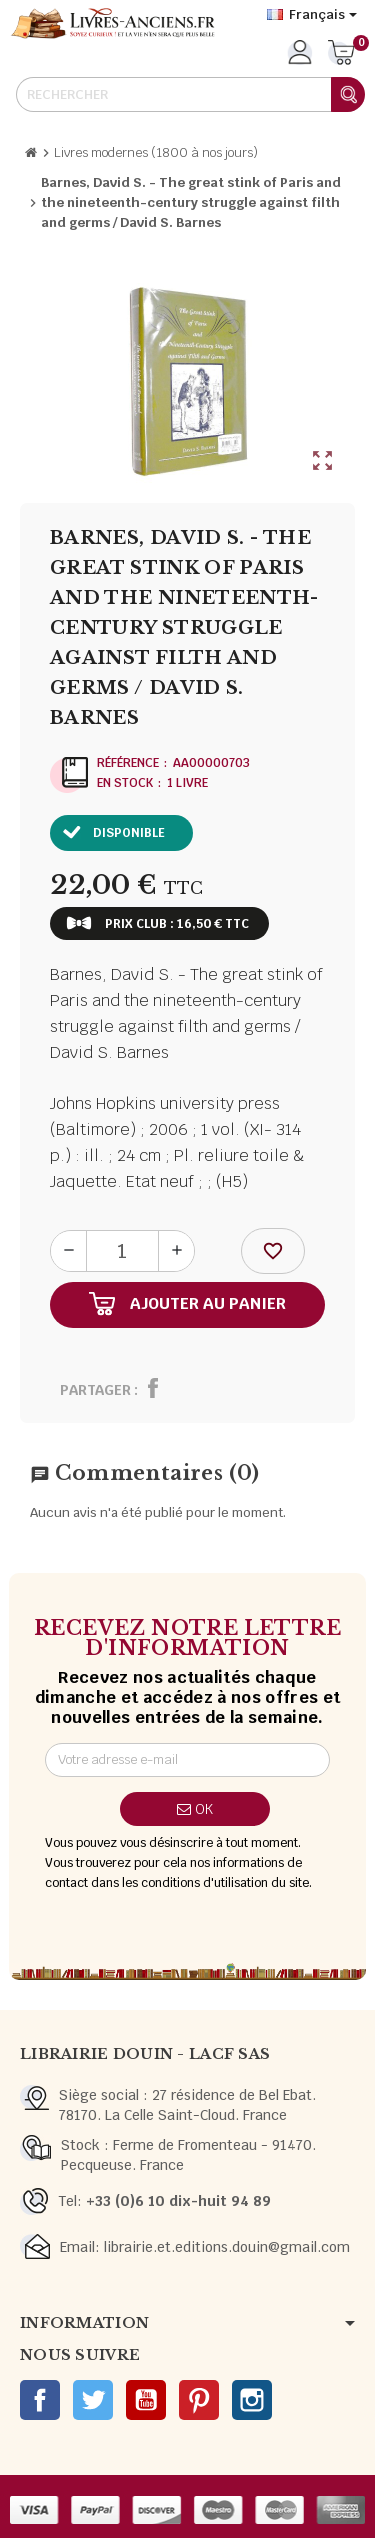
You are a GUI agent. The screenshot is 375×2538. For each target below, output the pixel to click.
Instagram (252, 2400)
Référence (128, 763)
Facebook (40, 2400)
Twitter (93, 2400)
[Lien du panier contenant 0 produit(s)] (341, 54)
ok (195, 1809)
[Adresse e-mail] (187, 1760)
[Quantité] (122, 1251)
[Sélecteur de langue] (312, 15)
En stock (125, 783)
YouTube (146, 2400)
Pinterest (199, 2400)
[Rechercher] (190, 94)
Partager (95, 1390)
